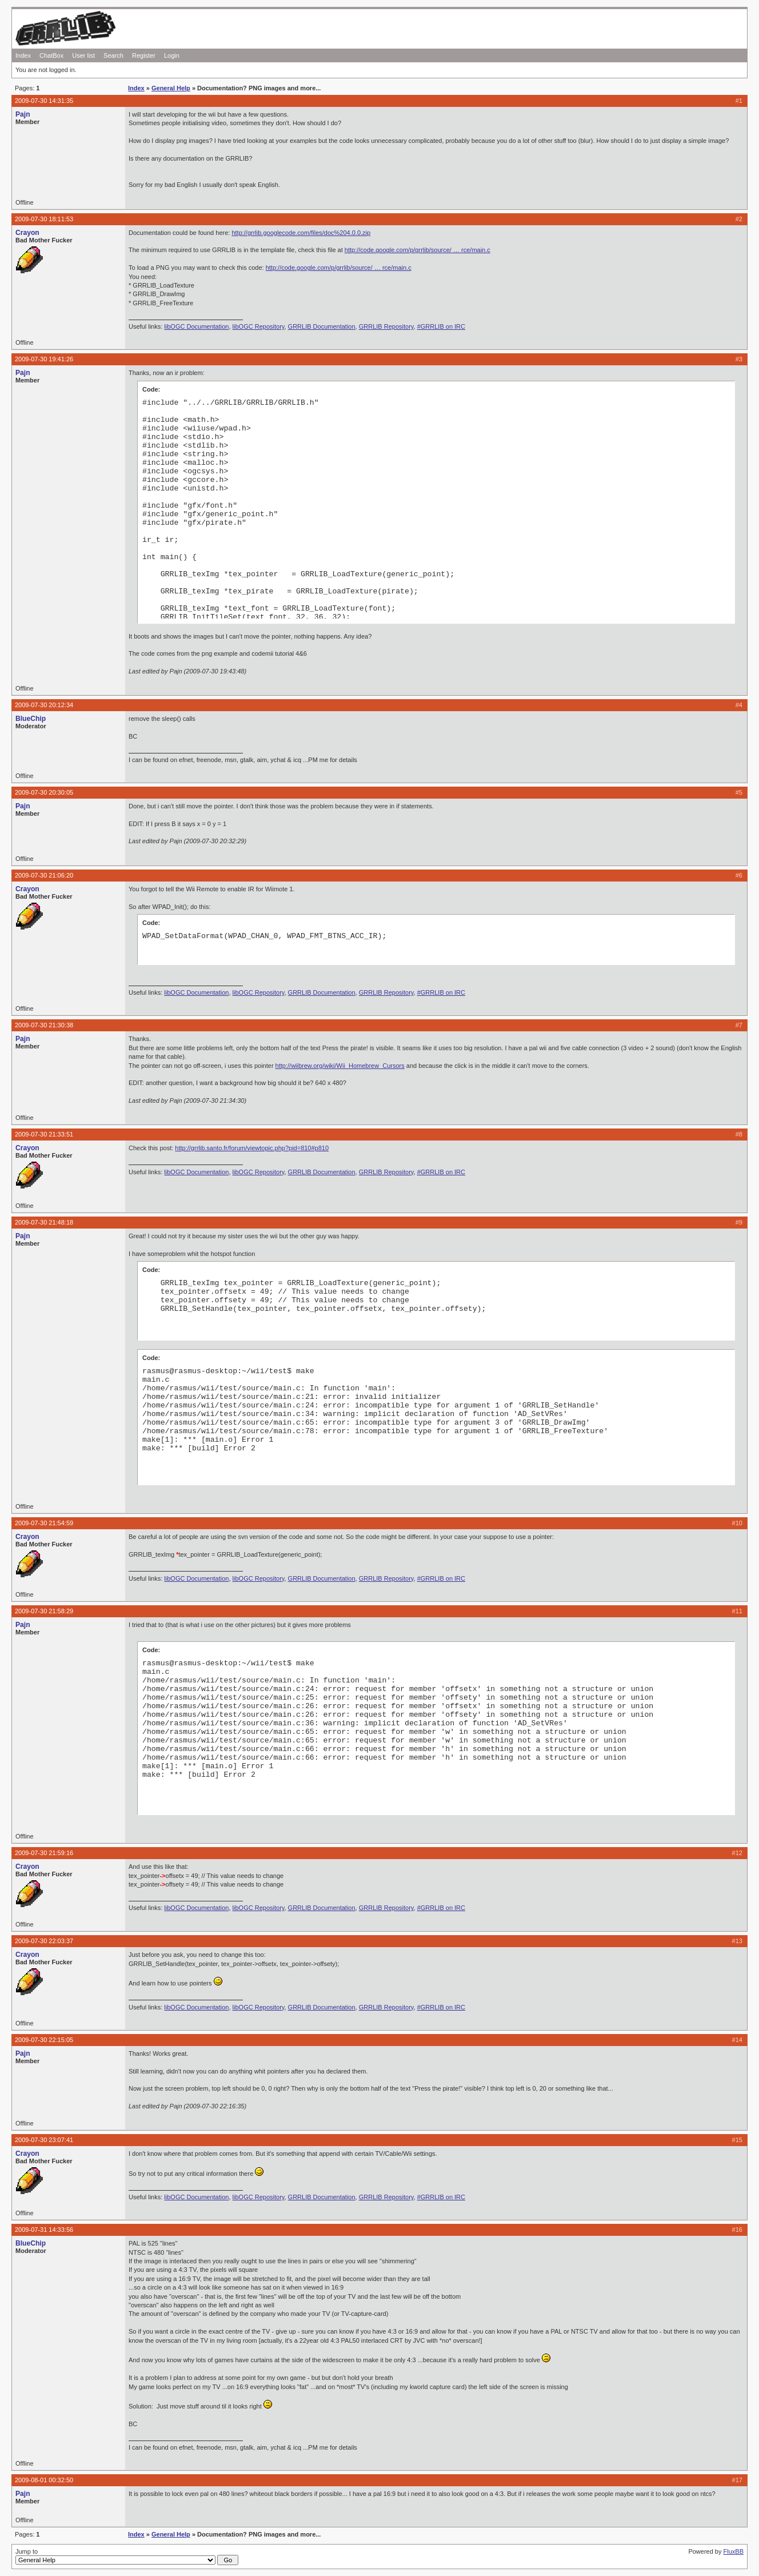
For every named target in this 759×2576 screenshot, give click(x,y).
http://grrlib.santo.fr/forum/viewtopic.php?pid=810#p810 (252, 1148)
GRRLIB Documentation (321, 326)
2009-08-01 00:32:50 (44, 2480)
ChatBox (51, 55)
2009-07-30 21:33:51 (44, 1134)
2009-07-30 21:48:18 (44, 1222)
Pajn (22, 114)
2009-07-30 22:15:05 (44, 2039)
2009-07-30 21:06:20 (44, 875)
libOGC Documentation (196, 326)
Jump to (126, 2556)
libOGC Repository (259, 326)
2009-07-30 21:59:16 (44, 1852)
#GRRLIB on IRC (441, 326)
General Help (170, 88)
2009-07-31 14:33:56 (44, 2229)
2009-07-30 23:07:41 (44, 2139)
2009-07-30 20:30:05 (44, 792)
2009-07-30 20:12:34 (44, 704)
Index (23, 55)
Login (171, 55)
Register (143, 55)
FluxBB (734, 2551)
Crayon (27, 233)
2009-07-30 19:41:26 (44, 359)
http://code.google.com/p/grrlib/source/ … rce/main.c (417, 249)
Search (113, 55)
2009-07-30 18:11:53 (44, 219)
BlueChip (30, 719)
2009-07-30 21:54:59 (44, 1523)
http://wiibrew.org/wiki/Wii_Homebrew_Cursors (340, 1065)
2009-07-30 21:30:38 (44, 1025)
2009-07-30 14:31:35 (44, 100)
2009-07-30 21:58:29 (44, 1611)
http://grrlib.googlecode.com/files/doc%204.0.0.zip (300, 232)
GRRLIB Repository (386, 326)
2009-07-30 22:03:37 (44, 1940)
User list (83, 55)
